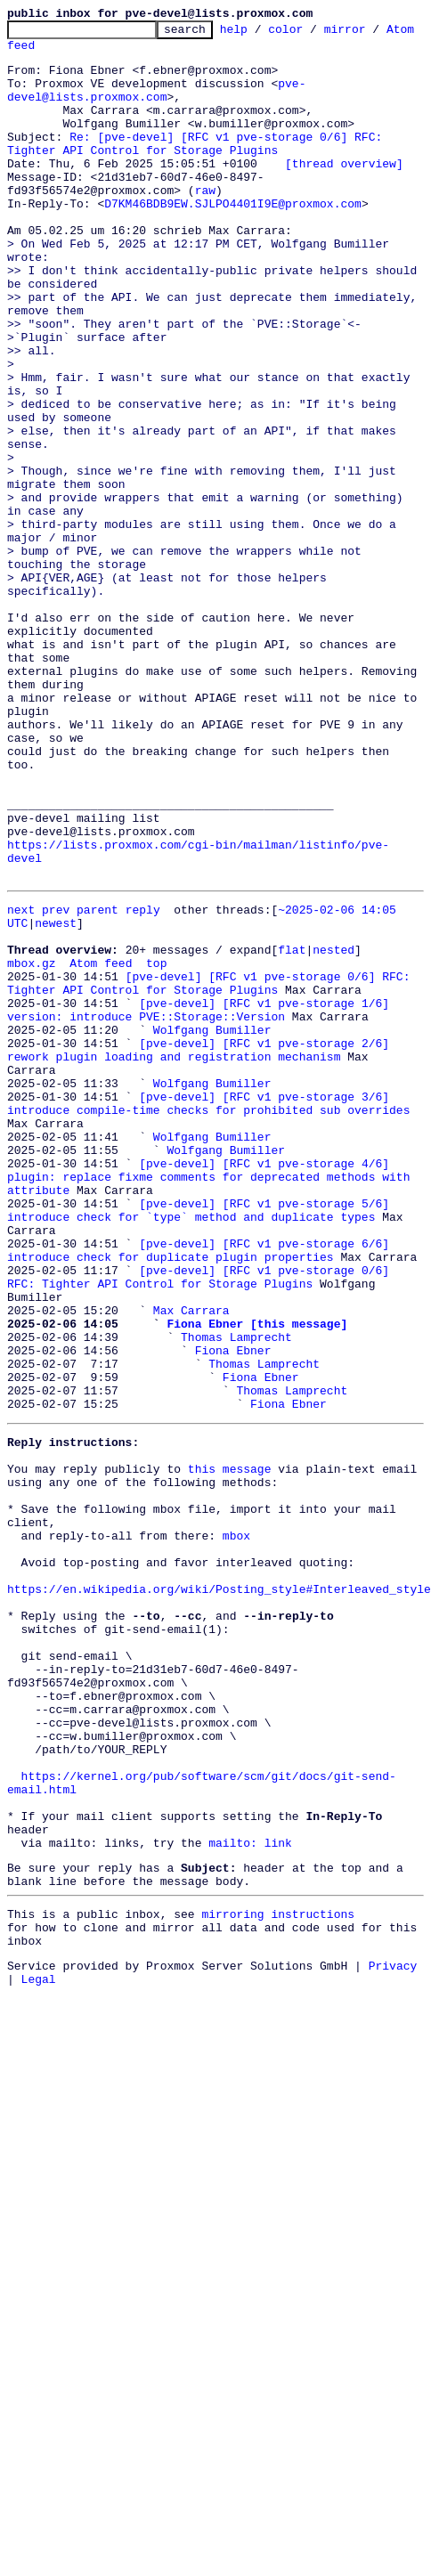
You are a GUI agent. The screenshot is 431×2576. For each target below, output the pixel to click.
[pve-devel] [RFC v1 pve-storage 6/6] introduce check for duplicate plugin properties (201, 1443)
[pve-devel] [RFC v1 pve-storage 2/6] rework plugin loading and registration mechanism (201, 1219)
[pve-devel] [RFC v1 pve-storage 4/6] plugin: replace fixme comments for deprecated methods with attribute (212, 1355)
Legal (38, 2288)
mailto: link (250, 2133)
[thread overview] (344, 192)
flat (291, 1099)
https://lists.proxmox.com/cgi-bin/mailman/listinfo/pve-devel (215, 994)
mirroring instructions (277, 2213)
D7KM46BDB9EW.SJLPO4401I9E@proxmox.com (233, 240)
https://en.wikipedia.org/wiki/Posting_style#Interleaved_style (219, 1829)
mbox (236, 1765)
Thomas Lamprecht (236, 1532)
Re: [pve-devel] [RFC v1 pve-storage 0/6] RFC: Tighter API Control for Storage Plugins (198, 168)
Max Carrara (191, 1499)
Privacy (393, 2272)
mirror (373, 34)
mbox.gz (31, 1115)
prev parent (80, 1051)
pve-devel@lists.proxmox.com (156, 104)
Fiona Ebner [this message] (257, 1515)
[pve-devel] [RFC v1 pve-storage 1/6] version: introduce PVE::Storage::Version (201, 1171)
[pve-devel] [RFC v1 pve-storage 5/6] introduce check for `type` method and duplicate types (201, 1395)
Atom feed (38, 53)
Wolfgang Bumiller (212, 1195)
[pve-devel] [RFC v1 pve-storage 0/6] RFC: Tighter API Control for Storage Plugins (212, 1139)
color (313, 34)
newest (56, 1067)
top (156, 1115)
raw (205, 224)
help (261, 34)
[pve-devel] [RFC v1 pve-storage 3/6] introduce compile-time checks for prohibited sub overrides (208, 1267)
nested (333, 1099)
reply (143, 1051)
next (21, 1051)
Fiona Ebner (233, 1548)
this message (230, 1685)
